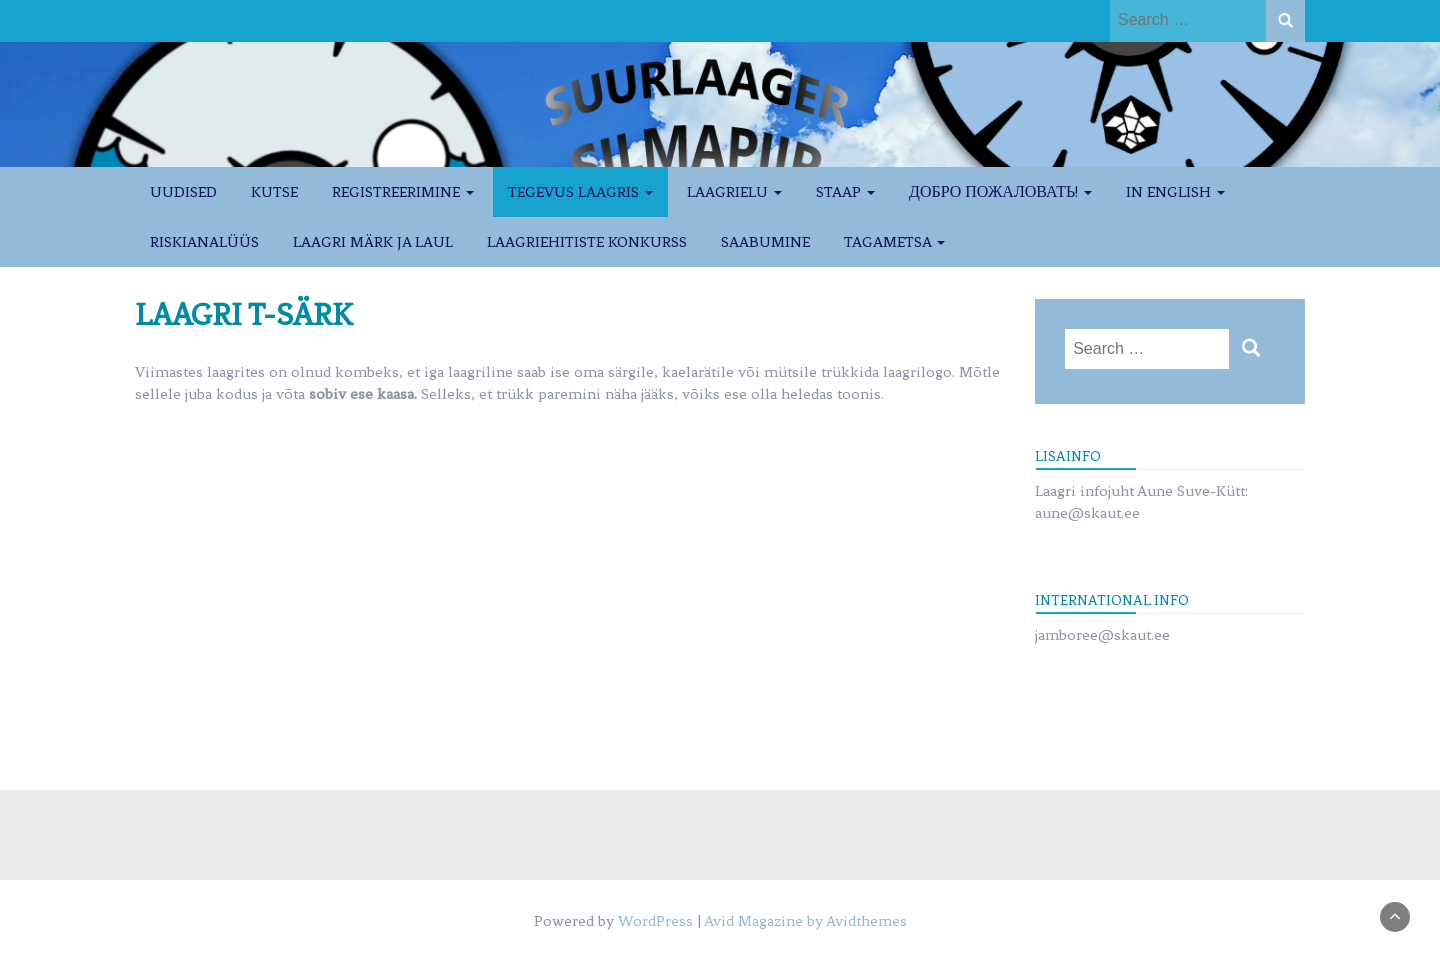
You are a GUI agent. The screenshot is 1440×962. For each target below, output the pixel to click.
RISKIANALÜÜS (204, 242)
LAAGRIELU (734, 192)
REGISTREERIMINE (403, 192)
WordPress (655, 921)
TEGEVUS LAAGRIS (580, 192)
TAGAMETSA (894, 242)
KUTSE (274, 192)
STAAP (845, 192)
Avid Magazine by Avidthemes (805, 921)
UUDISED (183, 192)
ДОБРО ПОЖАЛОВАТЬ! (1000, 192)
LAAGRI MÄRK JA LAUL (373, 242)
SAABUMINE (765, 242)
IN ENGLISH (1175, 192)
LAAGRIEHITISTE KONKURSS (587, 242)
